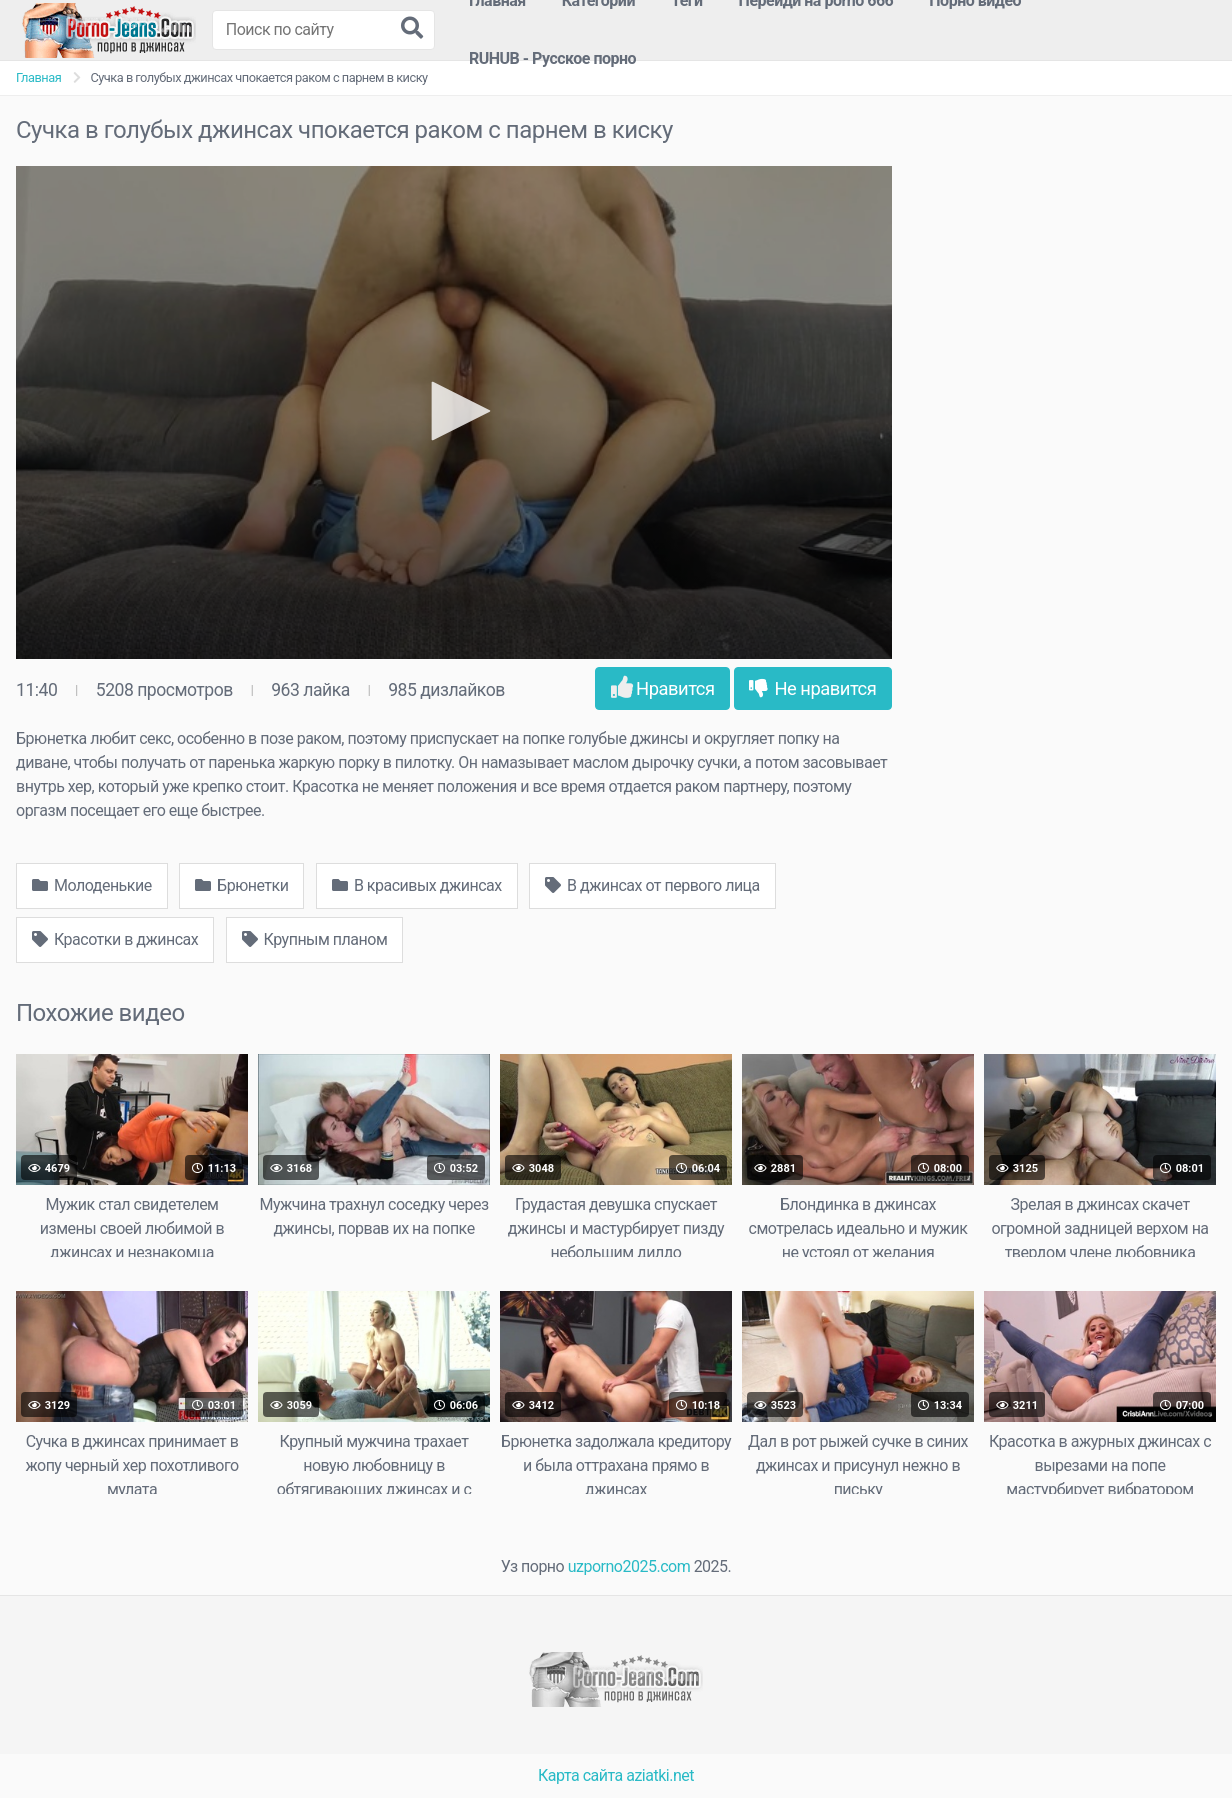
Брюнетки (241, 885)
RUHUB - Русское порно (552, 58)
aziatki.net (660, 1775)
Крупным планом (315, 939)
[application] (454, 412)
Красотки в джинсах (115, 939)
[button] (454, 411)
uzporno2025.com (629, 1566)
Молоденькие (92, 885)
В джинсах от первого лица (652, 885)
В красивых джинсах (417, 885)
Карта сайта (580, 1775)
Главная (38, 77)
